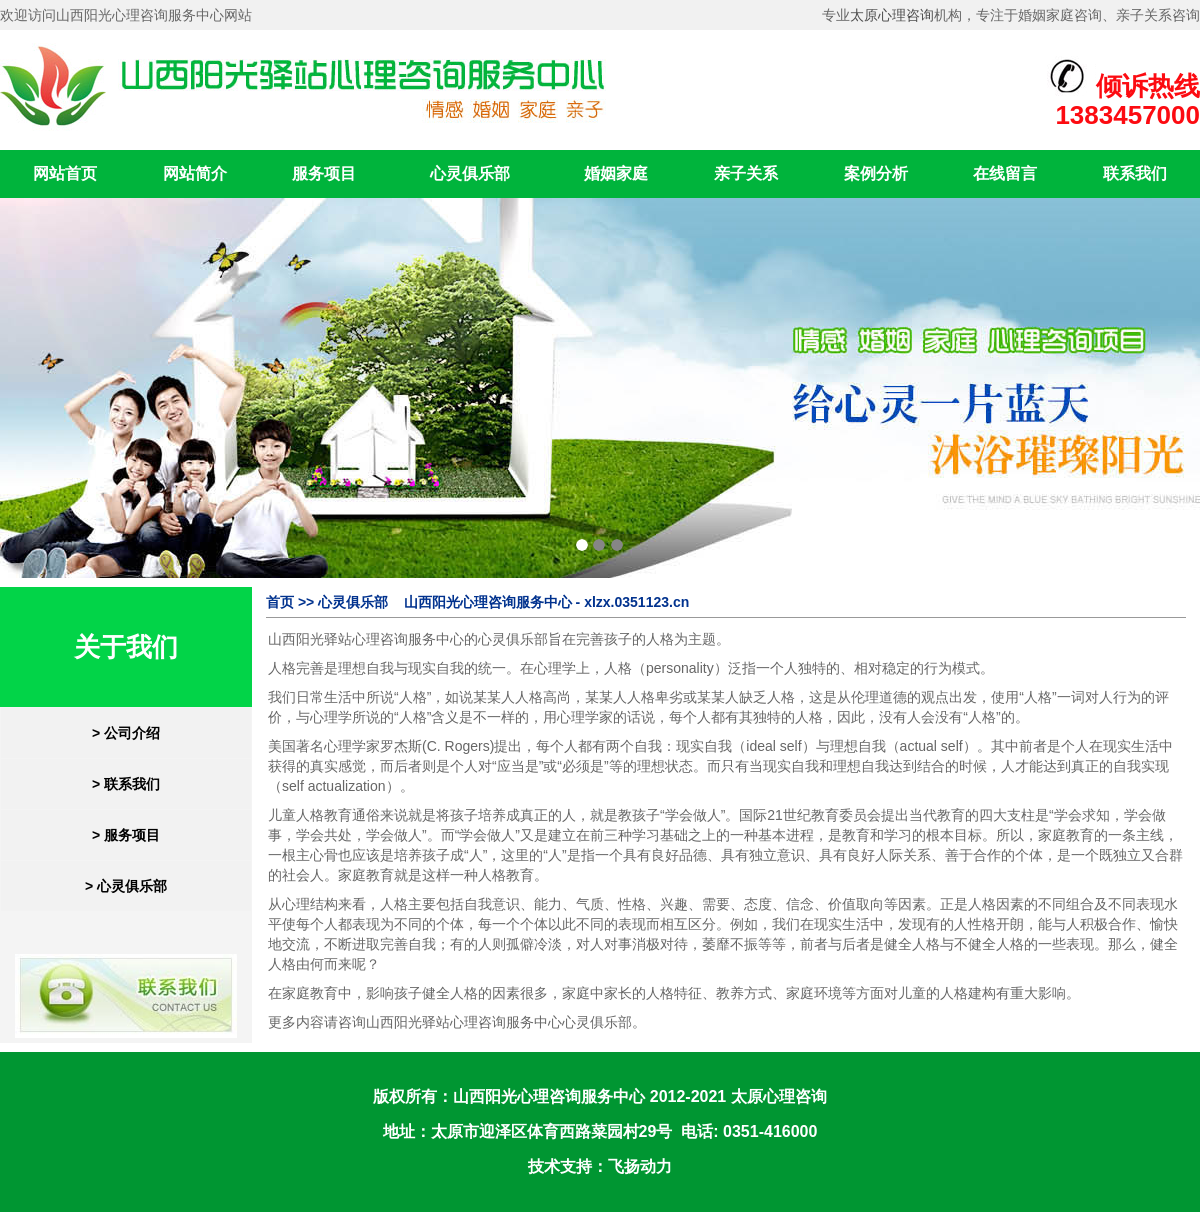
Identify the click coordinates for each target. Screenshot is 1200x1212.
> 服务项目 (126, 835)
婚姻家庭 (616, 173)
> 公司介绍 (126, 733)
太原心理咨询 (892, 15)
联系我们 (1135, 173)
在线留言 (1005, 173)
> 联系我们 (126, 784)
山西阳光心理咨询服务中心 (549, 1096)
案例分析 (876, 173)
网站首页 (65, 173)
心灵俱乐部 (470, 173)
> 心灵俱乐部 (126, 886)
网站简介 (195, 173)
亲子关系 (746, 173)
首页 (280, 602)
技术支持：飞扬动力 (600, 1166)
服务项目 (324, 173)
